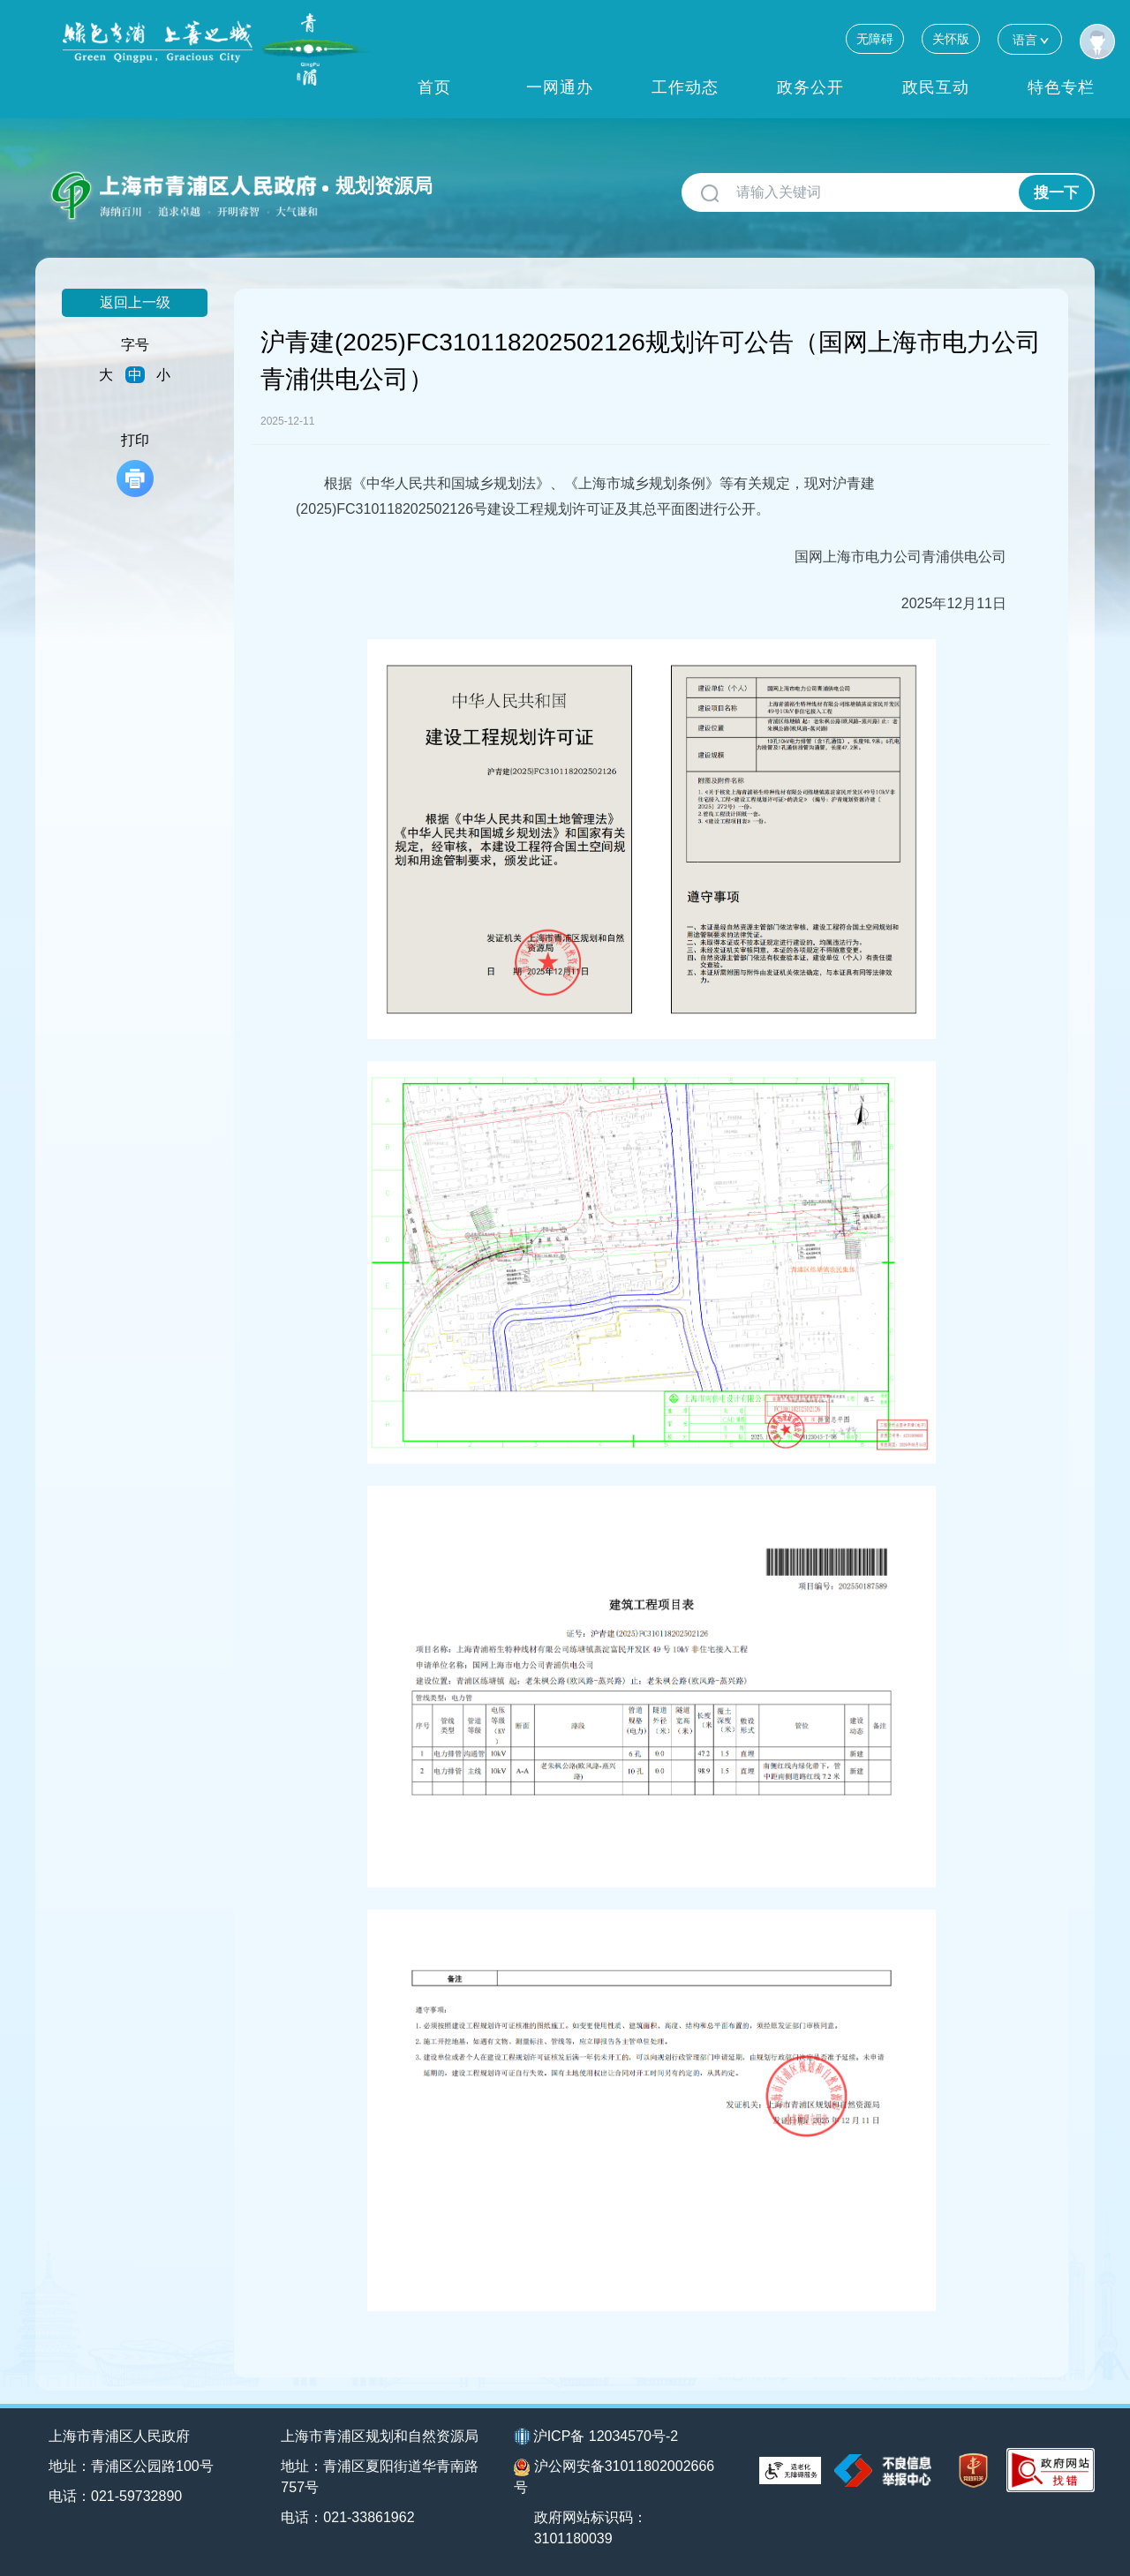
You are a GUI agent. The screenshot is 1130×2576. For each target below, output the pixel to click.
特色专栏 (1061, 87)
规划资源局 (384, 186)
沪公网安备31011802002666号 (614, 2477)
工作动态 (685, 87)
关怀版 (950, 39)
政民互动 (935, 87)
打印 (135, 465)
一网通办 (559, 87)
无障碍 (874, 39)
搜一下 (1056, 193)
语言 (1029, 39)
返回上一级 (135, 302)
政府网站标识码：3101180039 (590, 2528)
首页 (434, 87)
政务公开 (810, 87)
